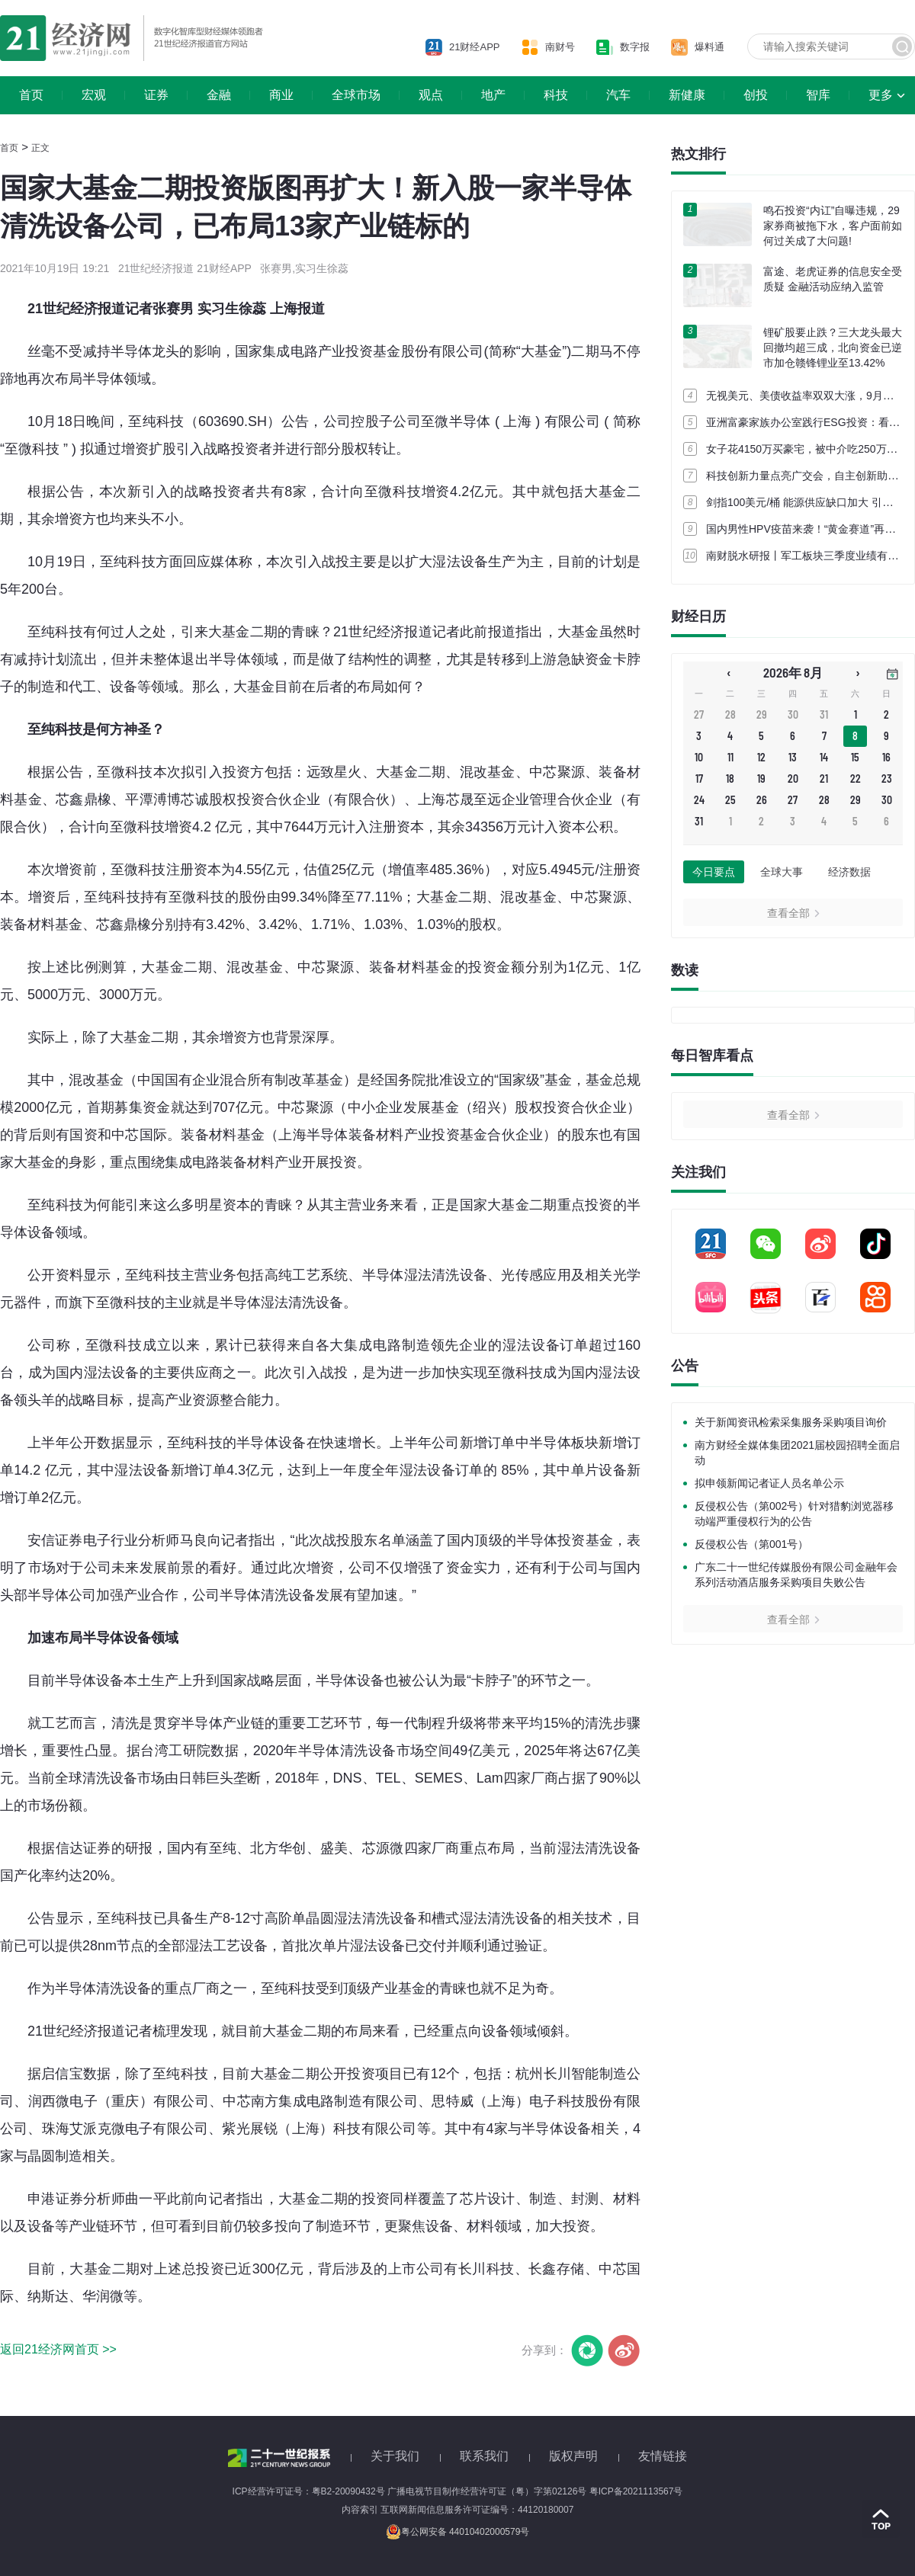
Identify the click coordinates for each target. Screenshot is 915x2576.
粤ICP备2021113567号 (636, 2491)
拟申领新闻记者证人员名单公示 (769, 1483)
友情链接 (662, 2455)
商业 (281, 94)
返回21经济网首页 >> (58, 2349)
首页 (31, 94)
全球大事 (781, 872)
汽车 (618, 94)
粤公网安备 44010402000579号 (458, 2531)
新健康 (687, 94)
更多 (880, 94)
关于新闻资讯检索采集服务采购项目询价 (791, 1422)
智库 (818, 94)
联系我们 (484, 2455)
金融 (219, 94)
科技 (556, 94)
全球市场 (356, 94)
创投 (755, 94)
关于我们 (395, 2455)
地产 (493, 94)
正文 (40, 148)
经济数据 (849, 872)
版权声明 (573, 2455)
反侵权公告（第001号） (751, 1544)
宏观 (94, 94)
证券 (156, 94)
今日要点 (713, 872)
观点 (431, 94)
